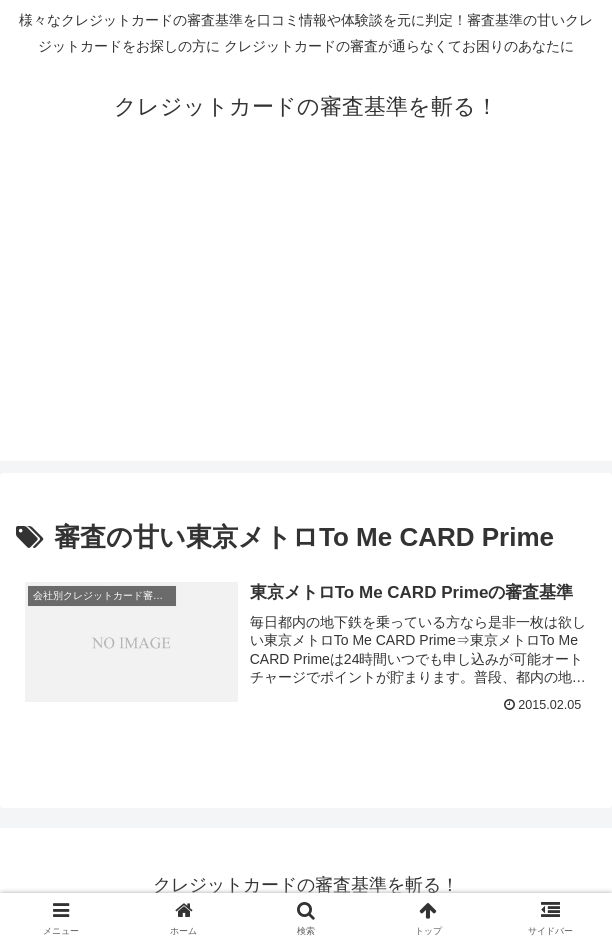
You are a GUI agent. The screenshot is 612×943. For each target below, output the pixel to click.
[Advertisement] (306, 321)
